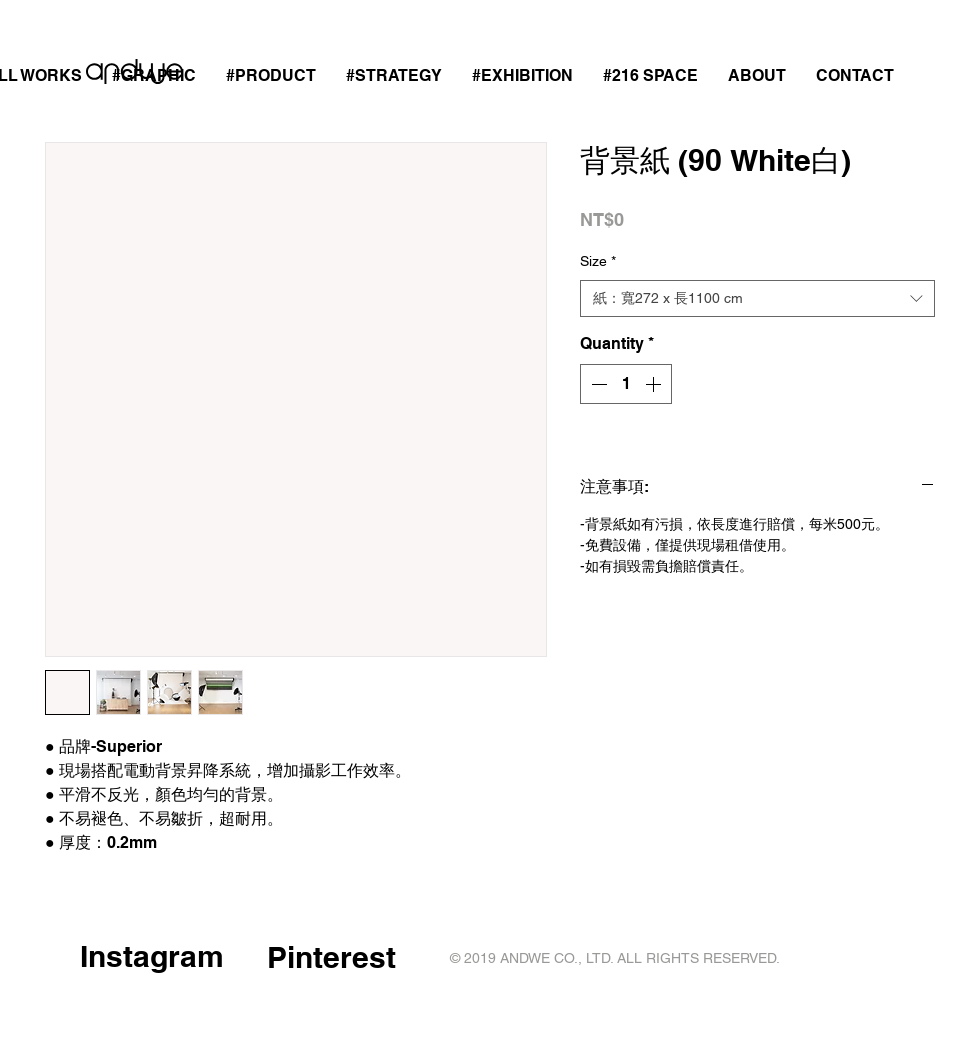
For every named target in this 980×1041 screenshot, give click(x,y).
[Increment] (655, 384)
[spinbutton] (626, 384)
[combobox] (757, 299)
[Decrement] (597, 384)
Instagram (152, 956)
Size (598, 261)
